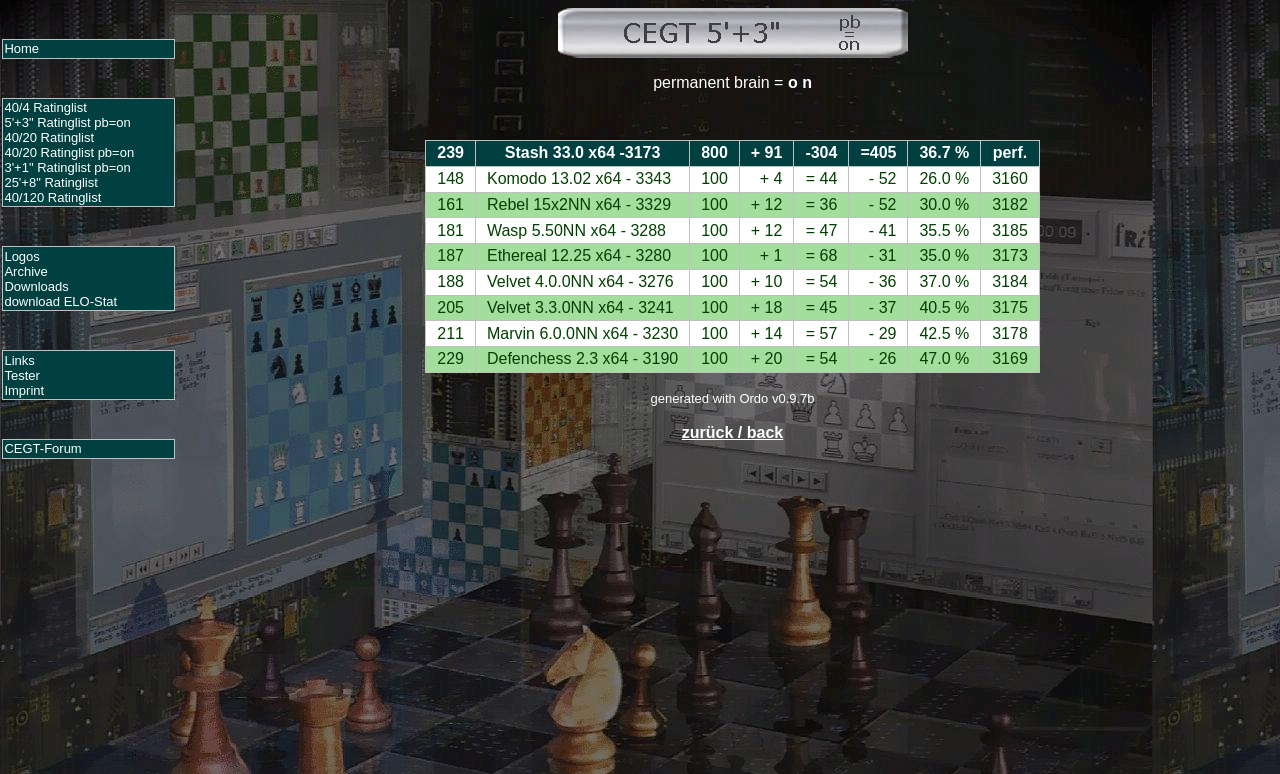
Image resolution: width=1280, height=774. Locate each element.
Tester (21, 375)
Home (21, 48)
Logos (21, 256)
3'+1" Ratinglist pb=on (67, 167)
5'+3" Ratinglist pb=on (67, 122)
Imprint (24, 390)
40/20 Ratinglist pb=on (69, 152)
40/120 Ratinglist (52, 197)
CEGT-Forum (42, 448)
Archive (25, 271)
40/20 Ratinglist (49, 137)
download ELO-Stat (60, 301)
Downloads (36, 286)
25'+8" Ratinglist (50, 182)
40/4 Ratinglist (45, 107)
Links (19, 360)
